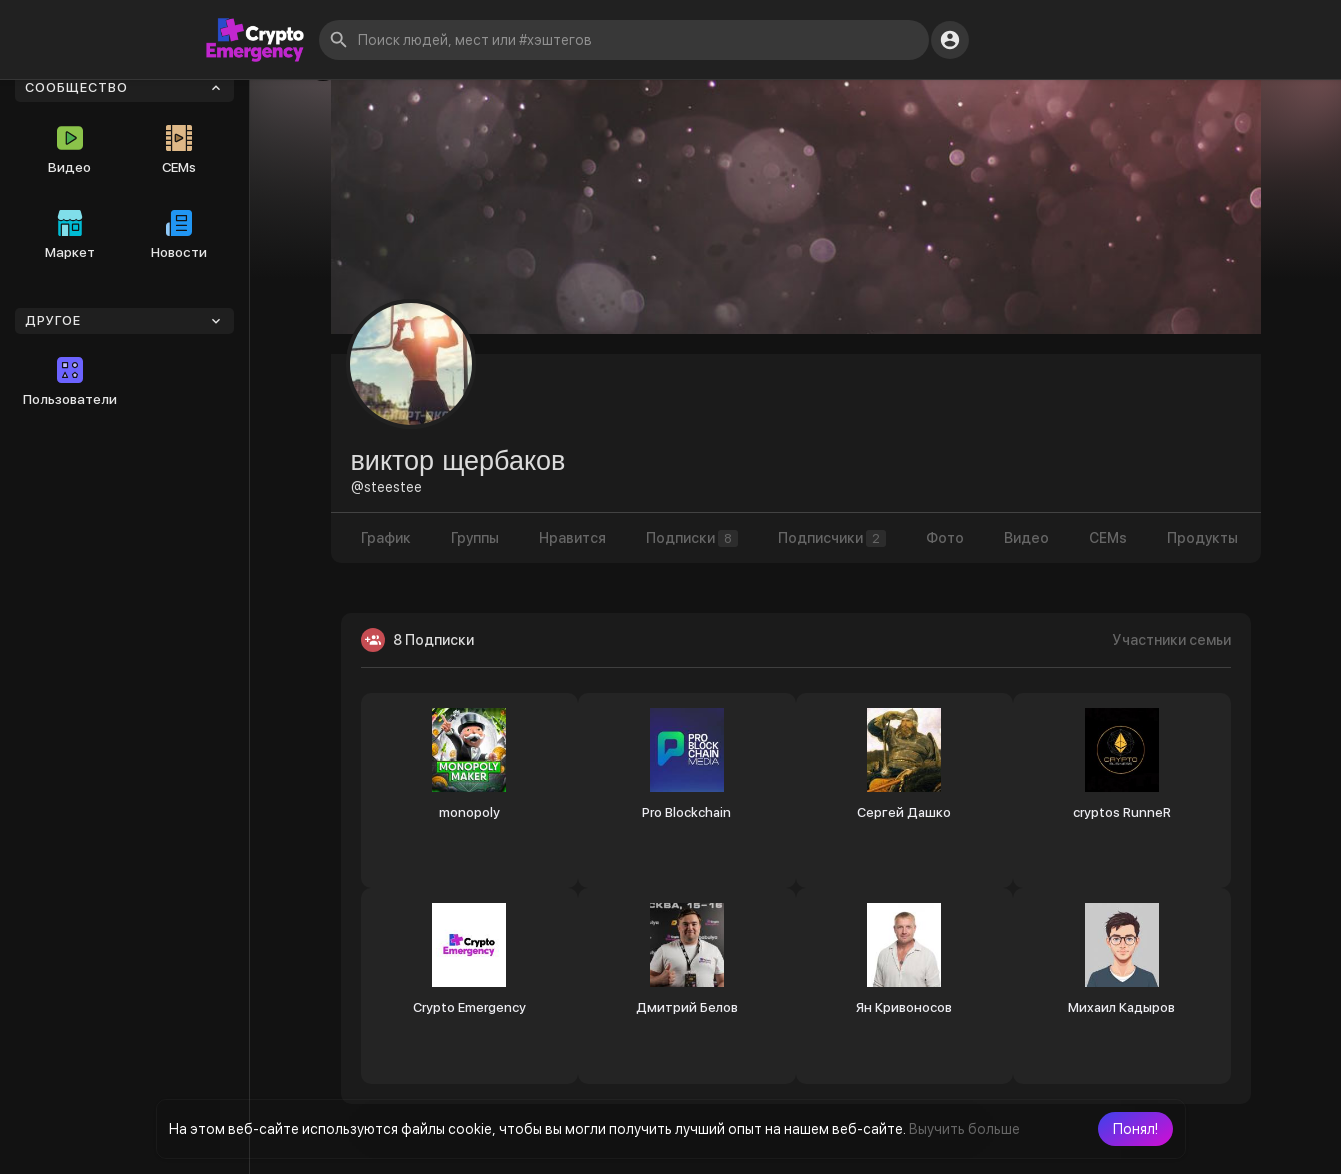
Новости (179, 235)
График (386, 538)
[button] (1135, 1129)
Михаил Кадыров (1121, 1007)
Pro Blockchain (686, 812)
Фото (945, 538)
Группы (475, 538)
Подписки (692, 538)
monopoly (469, 812)
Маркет (70, 235)
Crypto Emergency (469, 1007)
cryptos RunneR (1122, 812)
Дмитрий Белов (687, 1007)
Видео (69, 150)
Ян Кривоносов (904, 1007)
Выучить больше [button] (964, 1129)
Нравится (572, 538)
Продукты (1202, 538)
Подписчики (832, 538)
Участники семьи (1172, 640)
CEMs (179, 150)
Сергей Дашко (904, 812)
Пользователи (70, 382)
